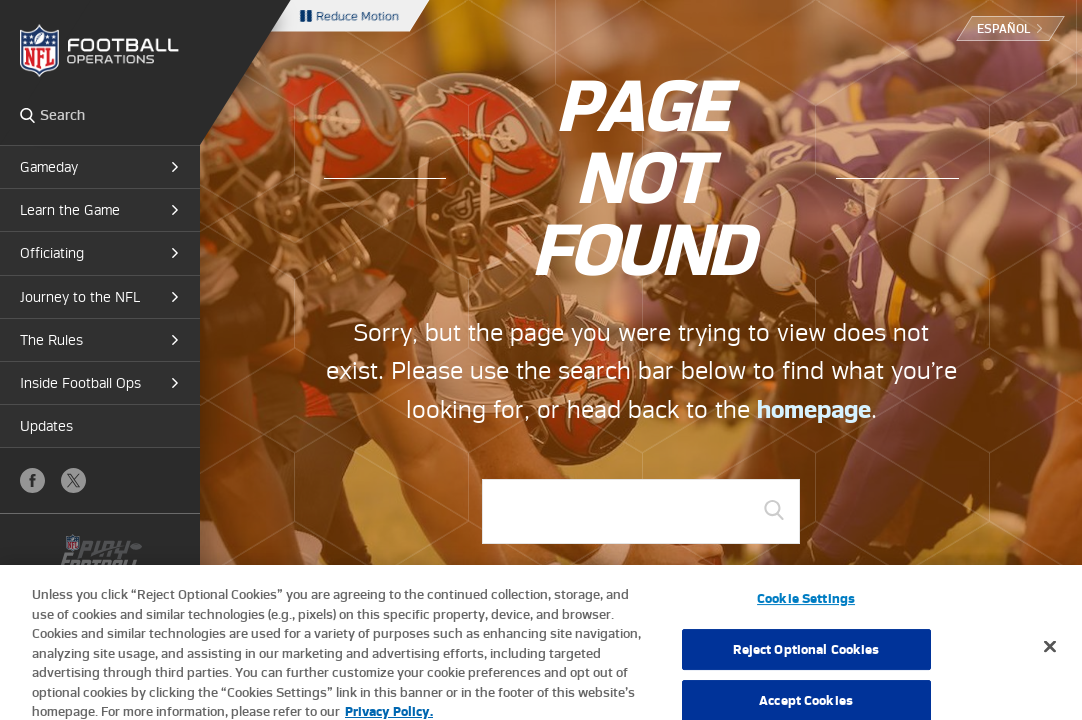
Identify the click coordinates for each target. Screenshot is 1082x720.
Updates (46, 426)
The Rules (51, 340)
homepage (814, 409)
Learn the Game (70, 210)
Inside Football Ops (80, 383)
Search (27, 115)
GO (774, 510)
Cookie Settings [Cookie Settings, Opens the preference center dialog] (806, 608)
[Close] (1050, 656)
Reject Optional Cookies (806, 659)
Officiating (52, 253)
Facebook (32, 480)
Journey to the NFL (80, 297)
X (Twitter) (73, 480)
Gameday (49, 167)
